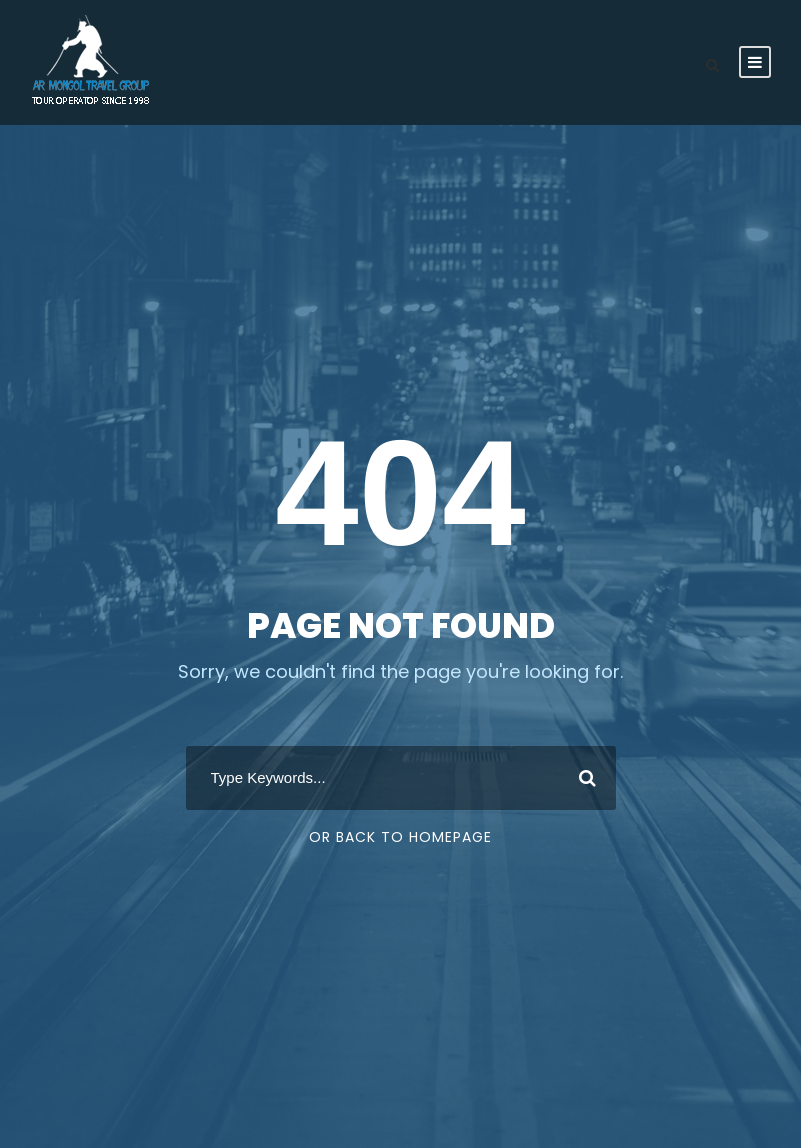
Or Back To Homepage (400, 837)
